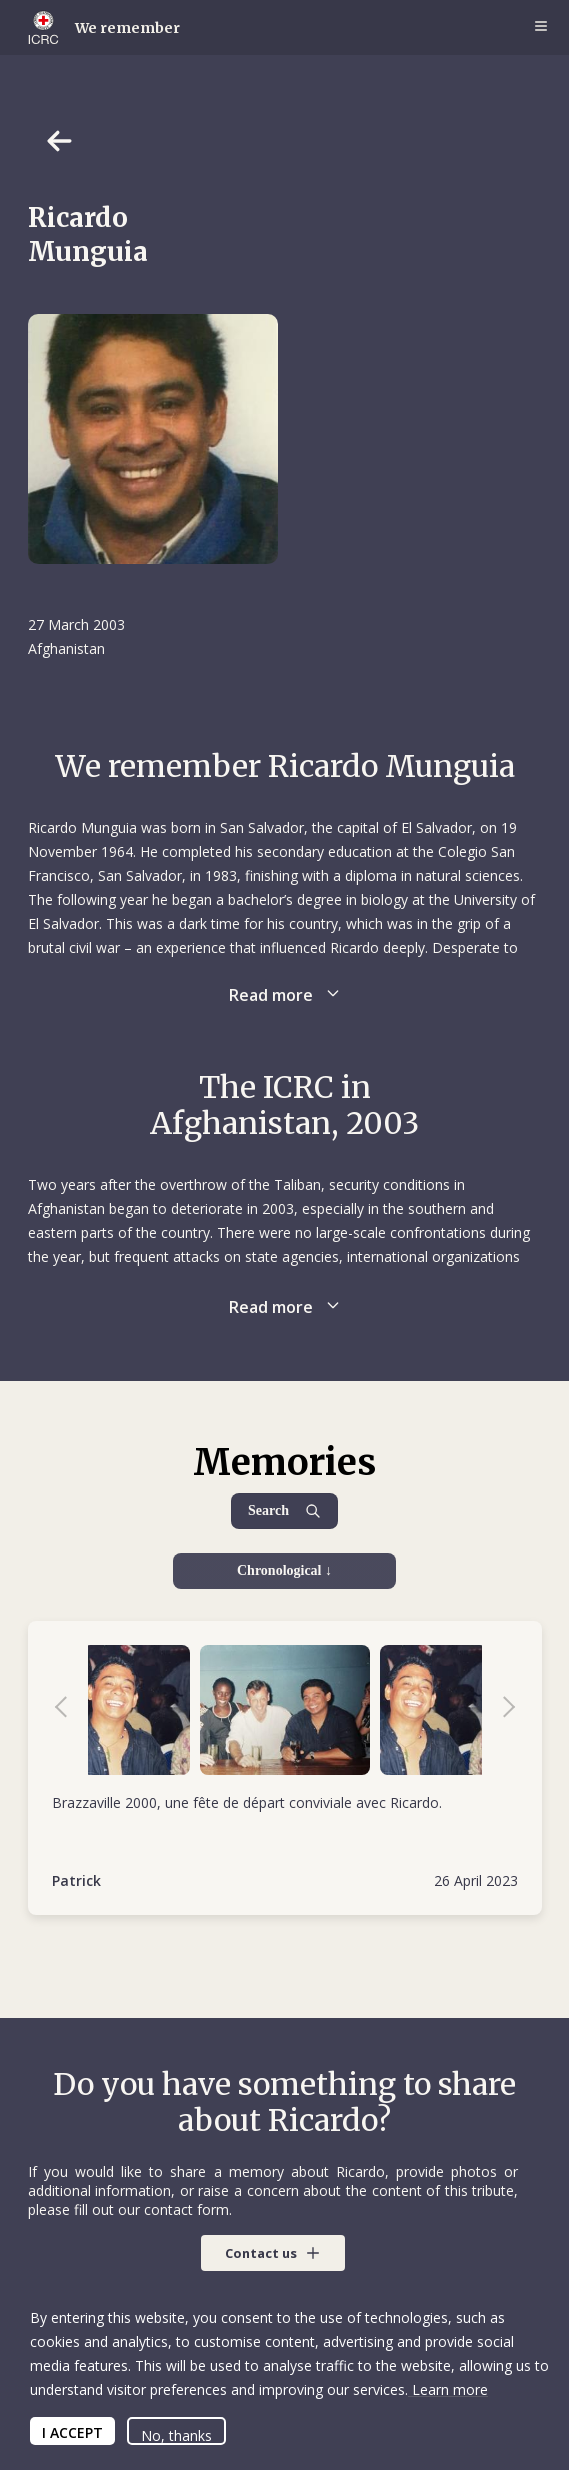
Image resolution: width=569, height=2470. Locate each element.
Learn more (448, 2389)
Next (499, 1710)
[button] (273, 2253)
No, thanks (176, 2435)
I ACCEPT (72, 2432)
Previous (71, 1710)
